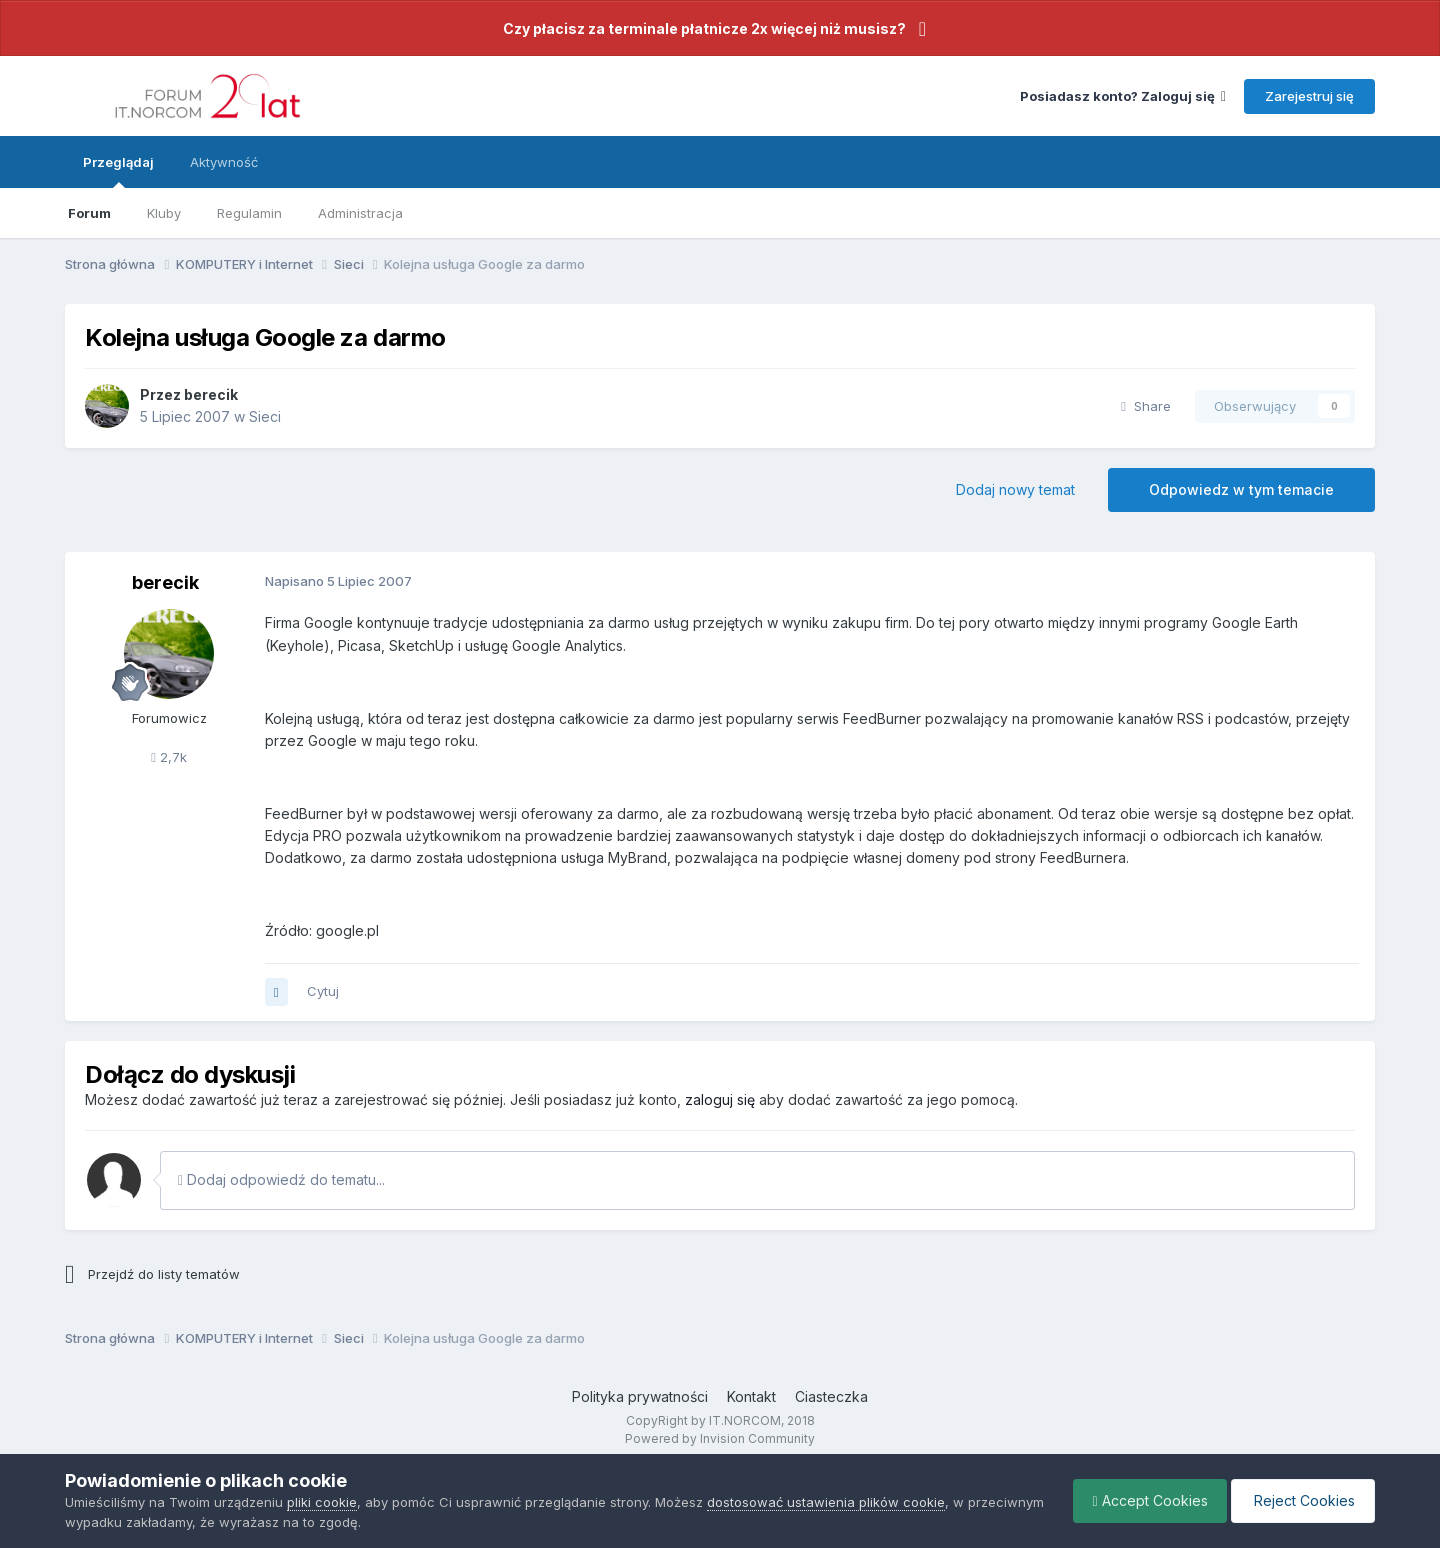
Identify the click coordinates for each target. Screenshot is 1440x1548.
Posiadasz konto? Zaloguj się (1123, 96)
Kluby (164, 213)
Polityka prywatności (640, 1396)
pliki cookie (322, 1502)
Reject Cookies (1301, 1500)
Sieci (265, 416)
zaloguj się (720, 1099)
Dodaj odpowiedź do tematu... (281, 1179)
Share (1146, 406)
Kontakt (751, 1396)
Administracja (360, 213)
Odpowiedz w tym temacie (1241, 489)
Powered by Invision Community (720, 1438)
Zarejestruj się (1309, 96)
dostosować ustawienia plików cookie (826, 1502)
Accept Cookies (1145, 1500)
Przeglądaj (118, 171)
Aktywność (224, 162)
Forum (89, 213)
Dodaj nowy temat (1015, 489)
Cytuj (323, 991)
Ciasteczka (831, 1396)
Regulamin (249, 213)
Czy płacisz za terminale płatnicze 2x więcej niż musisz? (704, 28)
